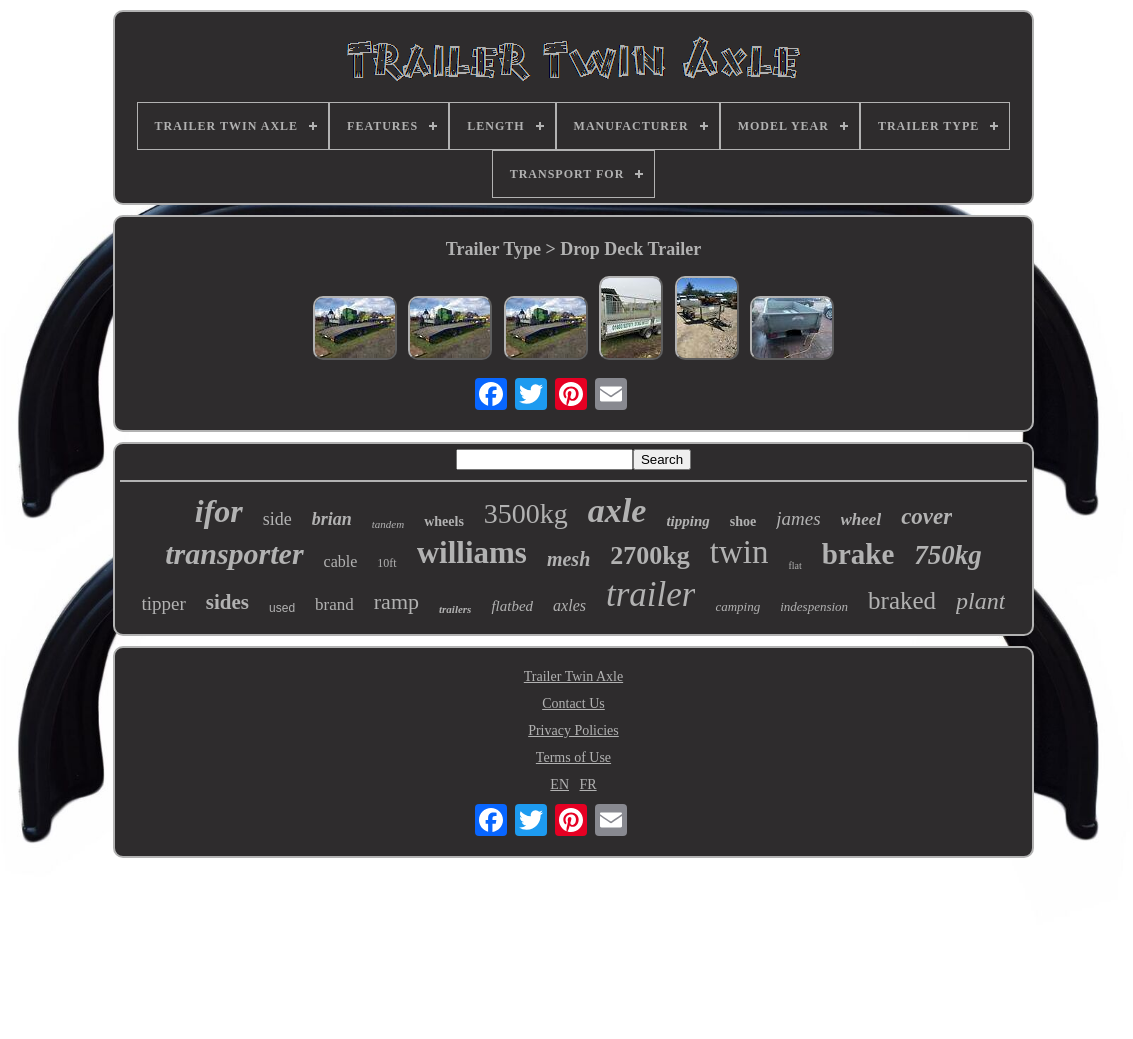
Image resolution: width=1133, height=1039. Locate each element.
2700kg (649, 555)
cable (341, 561)
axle (617, 510)
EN (559, 784)
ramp (396, 601)
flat (794, 565)
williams (472, 552)
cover (926, 516)
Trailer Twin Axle (573, 676)
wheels (444, 521)
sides (227, 602)
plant (980, 601)
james (798, 518)
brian (332, 519)
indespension (814, 606)
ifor (219, 511)
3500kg (526, 513)
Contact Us (573, 703)
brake (858, 554)
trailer (650, 594)
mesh (568, 559)
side (277, 519)
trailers (455, 609)
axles (569, 605)
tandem (388, 524)
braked (902, 600)
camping (737, 606)
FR (588, 784)
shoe (743, 521)
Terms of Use (573, 757)
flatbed (512, 606)
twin (739, 552)
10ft (386, 563)
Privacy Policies (573, 730)
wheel (861, 519)
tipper (164, 603)
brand (334, 604)
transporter (234, 553)
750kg (948, 555)
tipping (687, 521)
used (282, 608)
